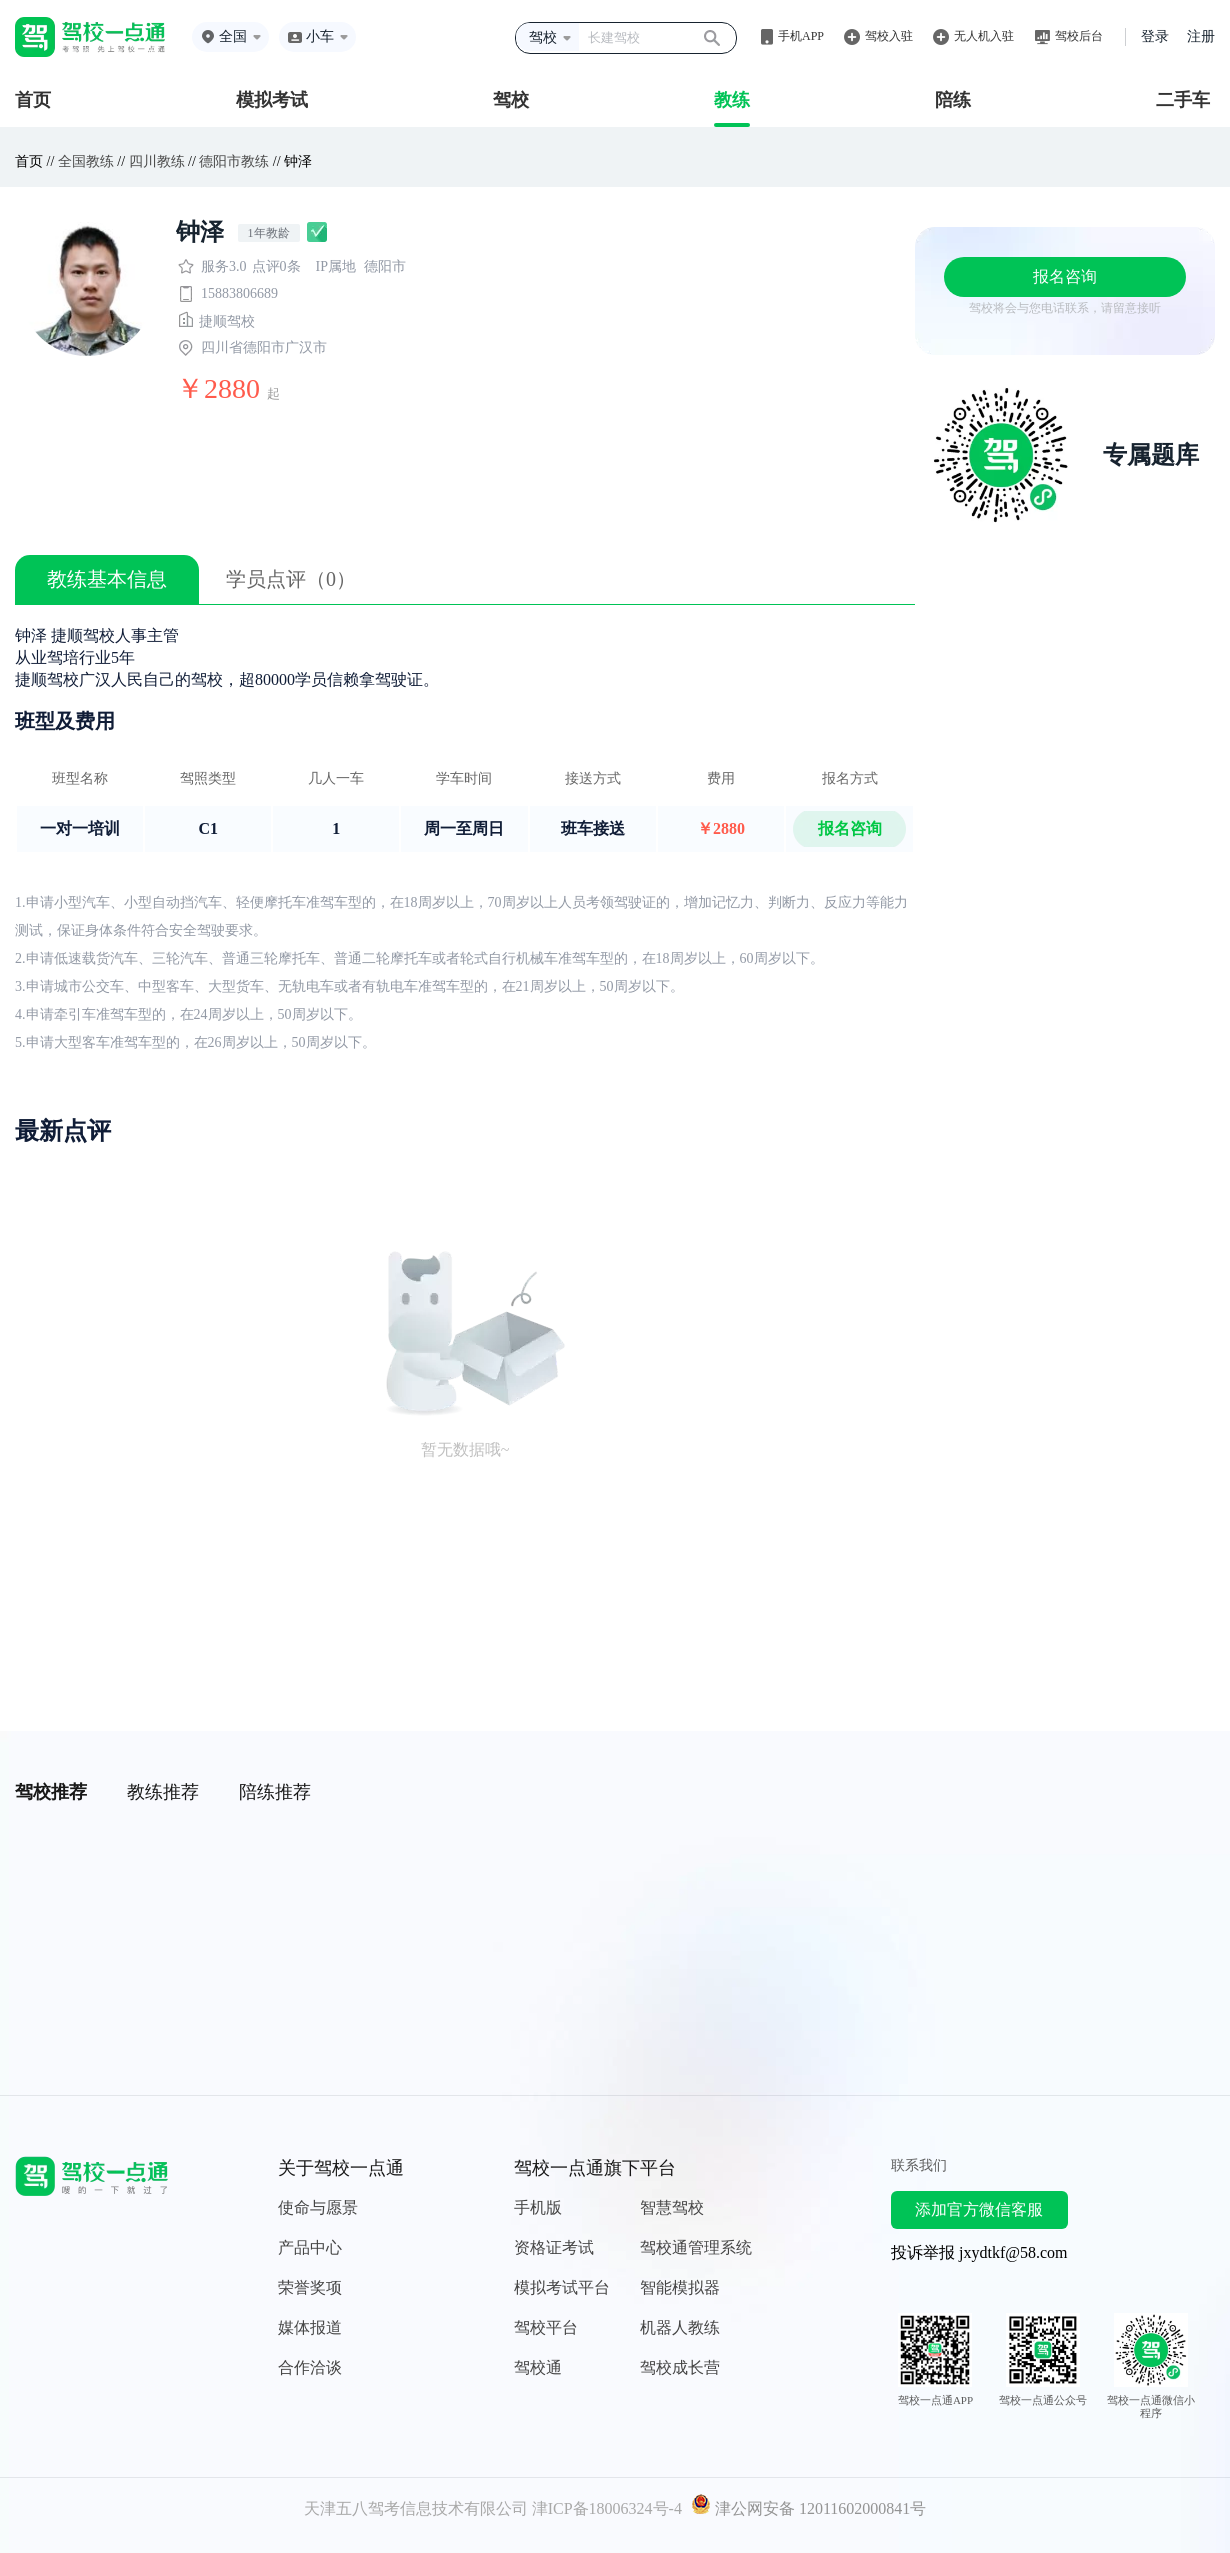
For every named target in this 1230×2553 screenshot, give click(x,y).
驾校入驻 (889, 36)
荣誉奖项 (310, 2287)
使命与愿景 (318, 2207)
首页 (33, 100)
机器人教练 (680, 2327)
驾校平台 (546, 2327)
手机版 (538, 2207)
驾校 (511, 100)
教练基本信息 (107, 579)
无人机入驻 (984, 36)
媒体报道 (310, 2327)
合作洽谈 (310, 2367)
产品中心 (310, 2247)
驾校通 (538, 2367)
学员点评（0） (291, 579)
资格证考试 (554, 2247)
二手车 (1183, 100)
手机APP (801, 36)
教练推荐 (163, 1792)
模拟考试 (272, 100)
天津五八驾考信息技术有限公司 (416, 2508)
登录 (1155, 36)
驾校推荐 (51, 1792)
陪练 (953, 100)
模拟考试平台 (562, 2287)
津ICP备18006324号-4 (607, 2508)
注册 (1201, 36)
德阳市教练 (234, 161)
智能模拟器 (680, 2287)
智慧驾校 (672, 2207)
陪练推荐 (275, 1792)
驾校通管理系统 (696, 2247)
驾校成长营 (680, 2367)
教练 (732, 100)
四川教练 (157, 161)
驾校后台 (1079, 36)
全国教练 (86, 161)
